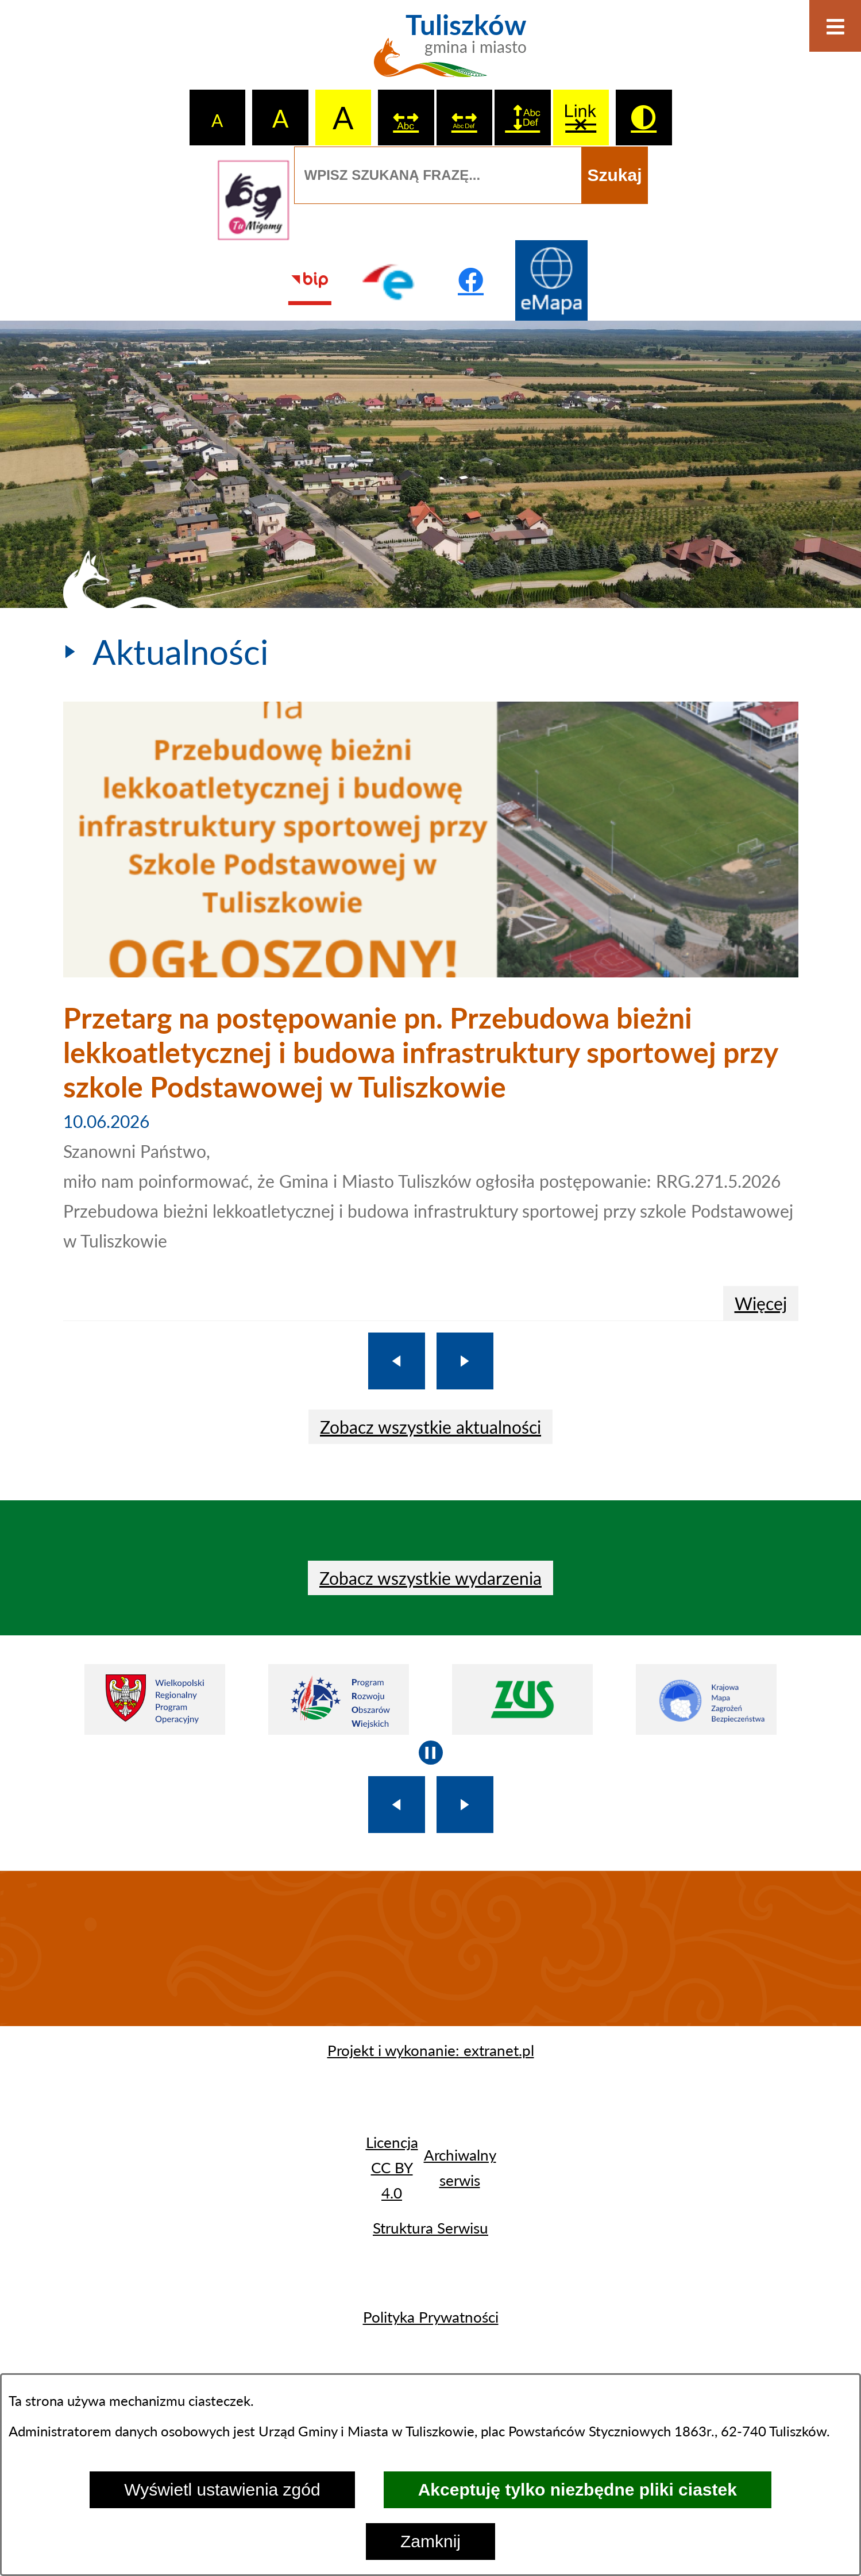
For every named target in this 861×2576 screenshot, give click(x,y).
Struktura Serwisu (430, 2227)
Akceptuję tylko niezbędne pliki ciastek (577, 2489)
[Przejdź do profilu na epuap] (390, 280)
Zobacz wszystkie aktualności (430, 1426)
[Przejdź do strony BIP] (309, 280)
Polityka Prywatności (431, 2316)
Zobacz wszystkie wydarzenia (430, 1578)
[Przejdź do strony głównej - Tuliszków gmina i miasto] (430, 51)
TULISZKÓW (430, 1948)
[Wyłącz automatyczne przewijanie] (431, 1753)
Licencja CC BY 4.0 (392, 2167)
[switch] (406, 118)
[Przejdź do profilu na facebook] (471, 280)
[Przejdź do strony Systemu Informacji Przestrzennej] (551, 280)
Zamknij (430, 2541)
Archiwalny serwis (460, 2167)
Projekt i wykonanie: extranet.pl (430, 2050)
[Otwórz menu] (835, 26)
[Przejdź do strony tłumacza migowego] (253, 200)
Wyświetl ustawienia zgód (222, 2489)
